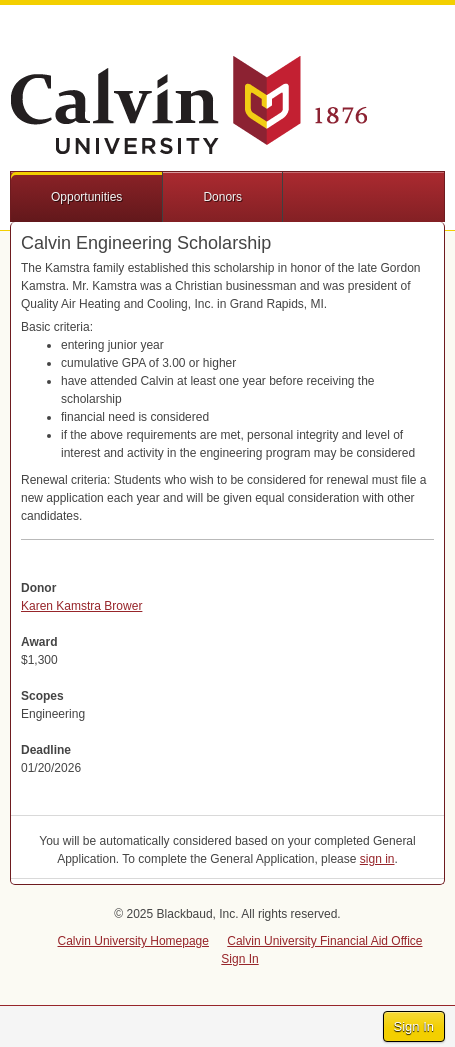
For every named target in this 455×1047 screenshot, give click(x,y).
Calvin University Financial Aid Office (324, 941)
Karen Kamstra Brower (81, 606)
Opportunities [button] (86, 197)
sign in (377, 859)
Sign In (414, 1026)
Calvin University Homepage (133, 941)
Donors (222, 197)
